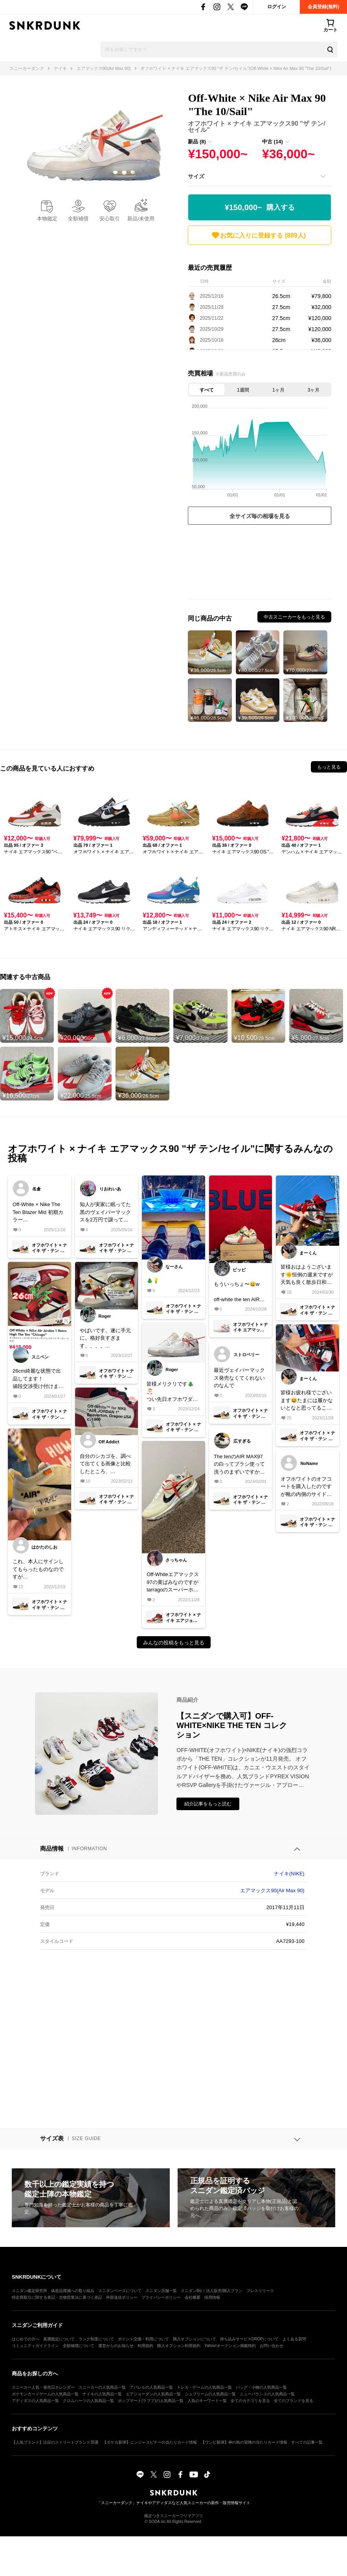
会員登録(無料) (323, 6)
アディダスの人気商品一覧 (35, 2400)
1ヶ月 (278, 390)
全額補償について (78, 2345)
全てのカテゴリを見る (250, 2400)
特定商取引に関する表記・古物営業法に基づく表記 (57, 2297)
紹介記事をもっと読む (207, 1804)
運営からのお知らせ (116, 2345)
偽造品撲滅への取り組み (72, 2291)
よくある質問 (294, 2339)
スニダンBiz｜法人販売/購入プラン (211, 2291)
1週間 (243, 390)
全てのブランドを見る (293, 2400)
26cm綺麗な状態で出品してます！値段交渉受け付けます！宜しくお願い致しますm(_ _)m (38, 1379)
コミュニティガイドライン (35, 2345)
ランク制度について (96, 2339)
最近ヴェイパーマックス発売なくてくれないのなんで (239, 1377)
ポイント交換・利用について (143, 2339)
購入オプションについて (194, 2339)
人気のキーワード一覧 (207, 2400)
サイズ (196, 176)
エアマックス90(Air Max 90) (272, 1890)
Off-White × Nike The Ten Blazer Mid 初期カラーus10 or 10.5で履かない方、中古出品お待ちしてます (38, 1212)
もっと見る (329, 767)
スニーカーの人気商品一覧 (102, 2387)
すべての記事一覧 (307, 2442)
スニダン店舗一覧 (161, 2291)
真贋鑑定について (59, 2339)
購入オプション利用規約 (178, 2345)
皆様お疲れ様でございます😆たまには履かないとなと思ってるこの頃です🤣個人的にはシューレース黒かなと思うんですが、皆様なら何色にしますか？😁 (307, 1401)
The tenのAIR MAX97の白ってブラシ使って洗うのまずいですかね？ (239, 1465)
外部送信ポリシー (122, 2297)
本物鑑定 (47, 219)
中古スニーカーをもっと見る (294, 617)
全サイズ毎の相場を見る (259, 516)
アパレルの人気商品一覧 (151, 2387)
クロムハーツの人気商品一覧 (88, 2400)
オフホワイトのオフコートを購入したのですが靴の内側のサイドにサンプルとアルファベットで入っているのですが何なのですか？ (306, 1487)
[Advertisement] (259, 564)
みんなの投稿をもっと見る (173, 1643)
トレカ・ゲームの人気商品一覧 (204, 2387)
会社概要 (192, 2297)
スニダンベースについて (119, 2291)
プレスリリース (260, 2291)
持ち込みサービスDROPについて (249, 2339)
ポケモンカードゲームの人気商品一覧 (45, 2394)
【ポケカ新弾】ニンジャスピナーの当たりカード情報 (150, 2442)
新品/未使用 (140, 219)
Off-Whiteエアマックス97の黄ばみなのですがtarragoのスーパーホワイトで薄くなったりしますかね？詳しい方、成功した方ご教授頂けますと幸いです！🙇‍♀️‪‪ (173, 1582)
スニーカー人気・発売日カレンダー (43, 2387)
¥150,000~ (260, 207)
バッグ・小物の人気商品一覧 (261, 2387)
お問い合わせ (271, 2345)
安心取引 (109, 219)
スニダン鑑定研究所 (29, 2291)
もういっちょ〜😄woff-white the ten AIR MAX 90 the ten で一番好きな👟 (237, 1292)
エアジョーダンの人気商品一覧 (153, 2394)
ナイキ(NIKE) (289, 1874)
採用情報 (212, 2297)
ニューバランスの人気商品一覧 (267, 2394)
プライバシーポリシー (161, 2297)
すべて (207, 390)
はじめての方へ (25, 2339)
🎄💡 (153, 1280)
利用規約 (145, 2345)
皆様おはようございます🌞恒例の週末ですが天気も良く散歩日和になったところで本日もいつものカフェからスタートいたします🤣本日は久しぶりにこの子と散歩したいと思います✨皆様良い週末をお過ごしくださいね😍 (307, 1275)
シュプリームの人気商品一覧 (210, 2394)
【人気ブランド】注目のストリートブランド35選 (55, 2442)
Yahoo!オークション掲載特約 (230, 2345)
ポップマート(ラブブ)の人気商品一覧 (151, 2400)
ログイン (276, 6)
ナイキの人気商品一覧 (102, 2394)
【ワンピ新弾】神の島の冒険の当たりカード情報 (244, 2442)
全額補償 (78, 219)
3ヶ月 (314, 390)
